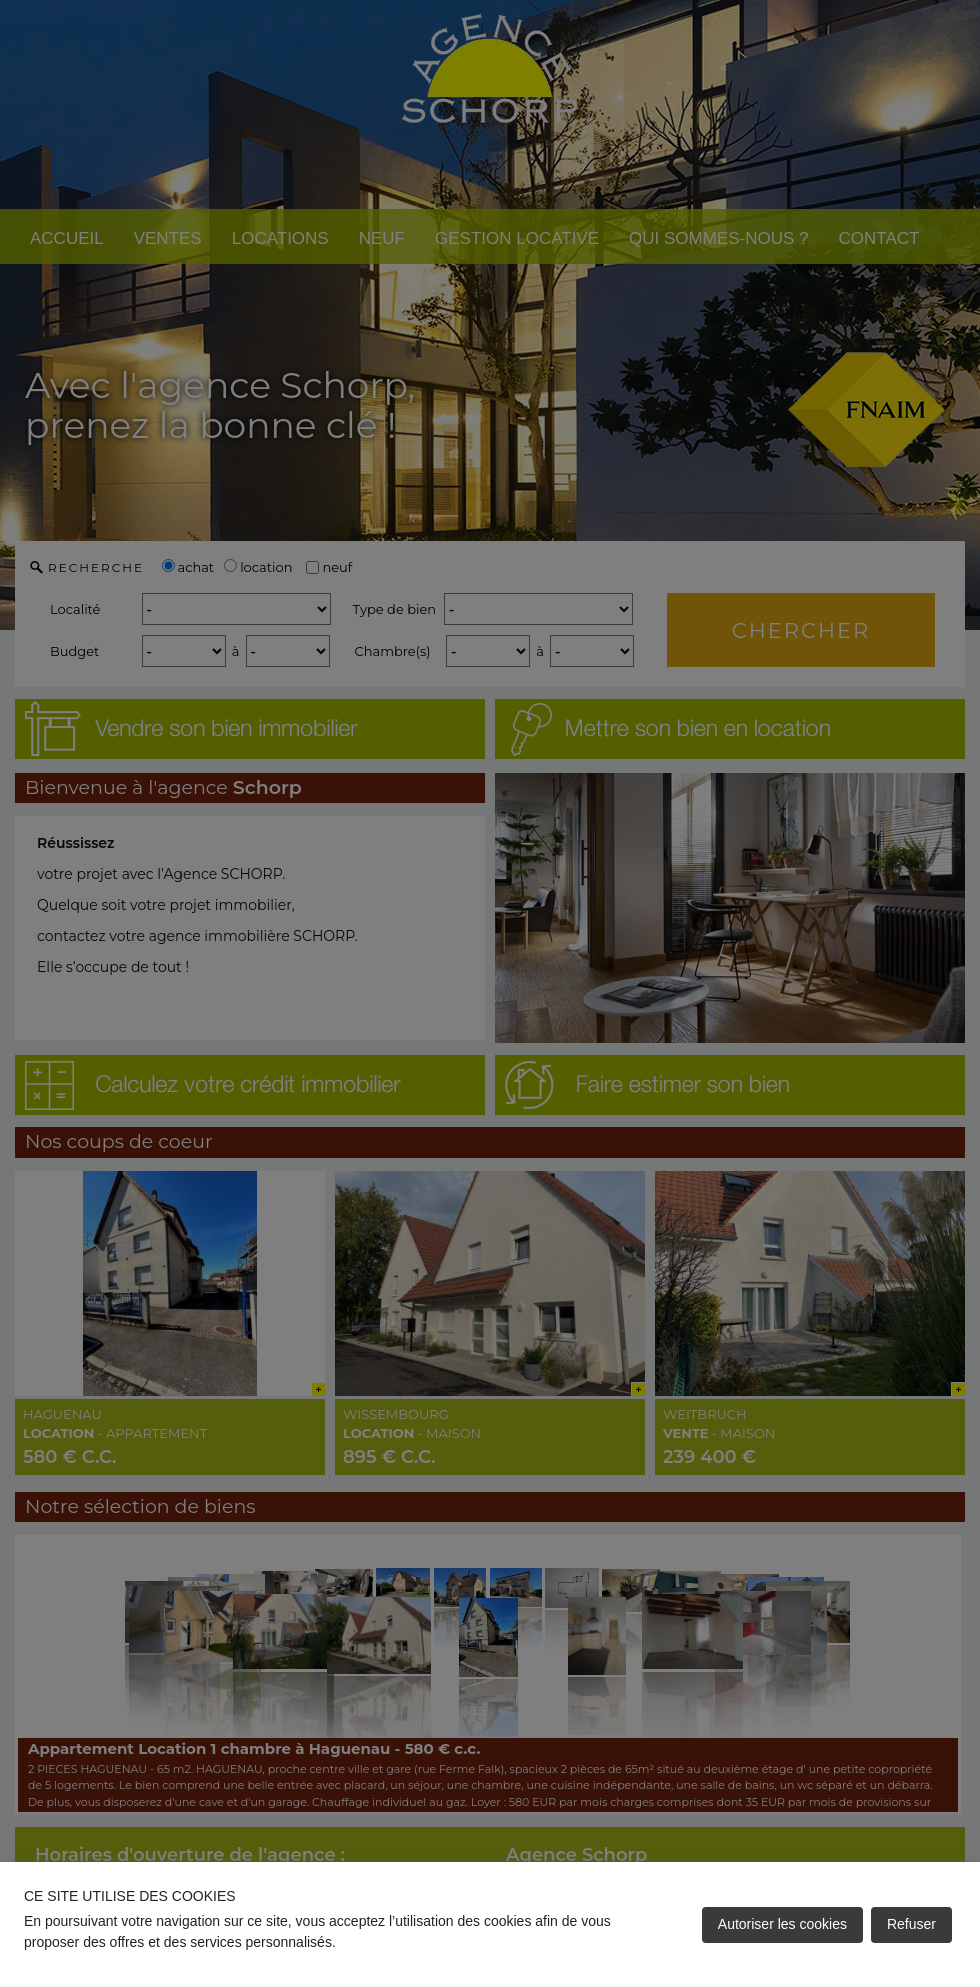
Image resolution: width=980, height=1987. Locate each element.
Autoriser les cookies (782, 1924)
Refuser (911, 1924)
